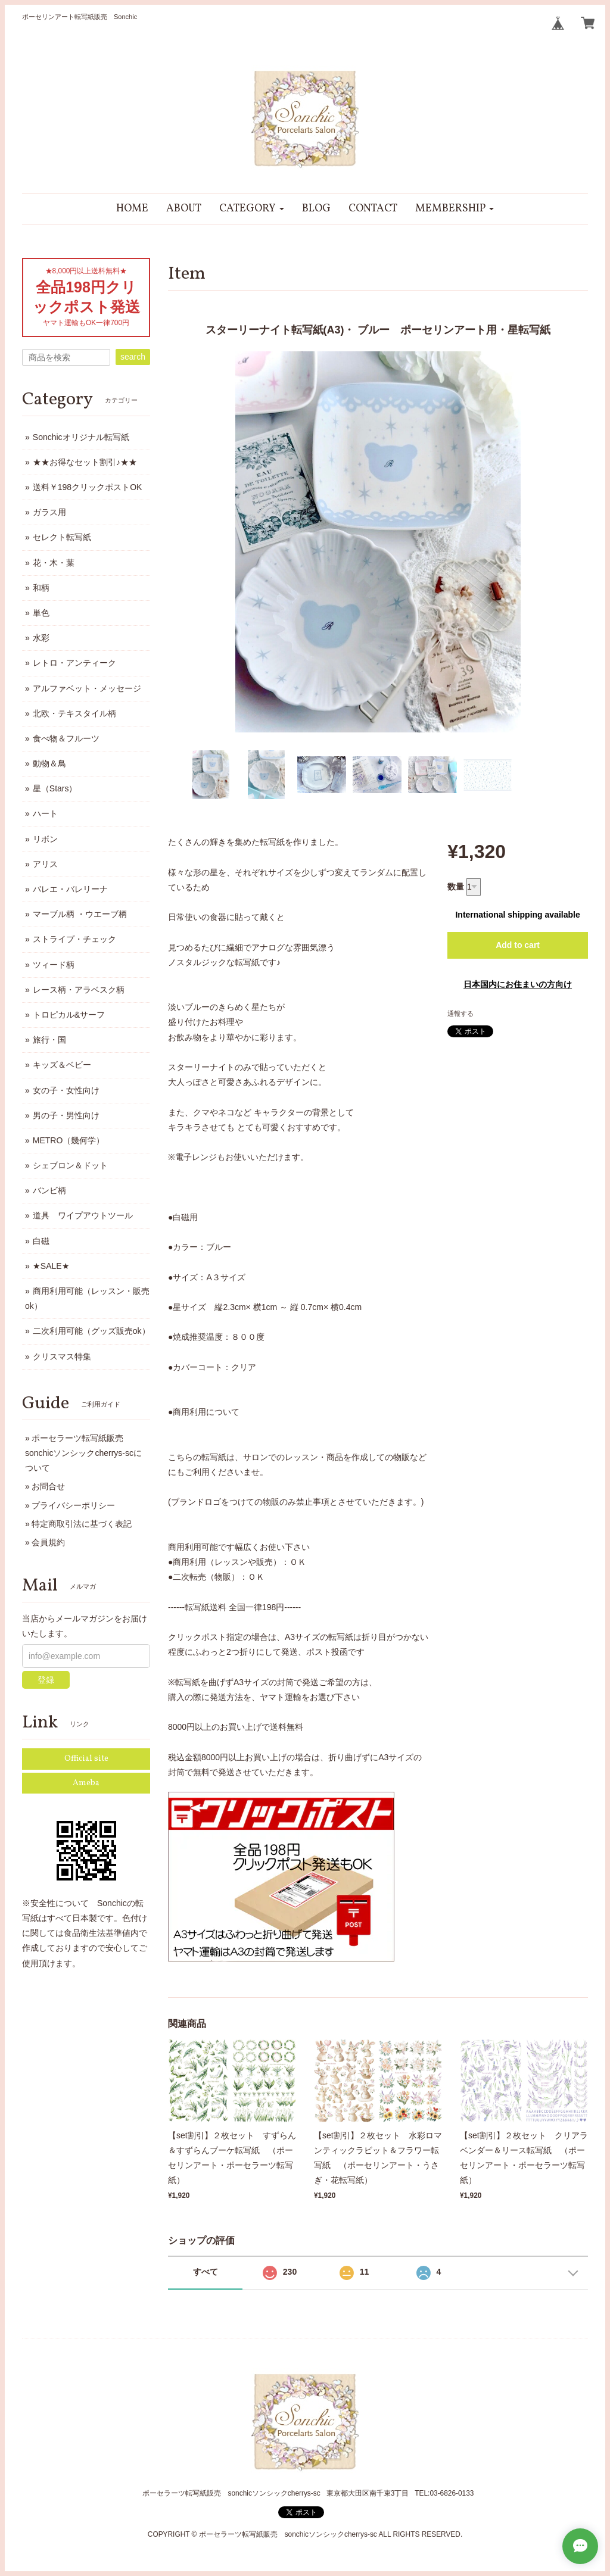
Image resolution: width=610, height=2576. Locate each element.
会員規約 (48, 1542)
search (132, 356)
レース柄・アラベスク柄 (79, 989)
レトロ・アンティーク (74, 663)
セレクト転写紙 (62, 537)
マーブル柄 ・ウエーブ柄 (80, 914)
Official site (86, 1758)
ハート (45, 813)
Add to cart (518, 945)
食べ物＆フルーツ (66, 738)
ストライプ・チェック (74, 939)
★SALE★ (51, 1266)
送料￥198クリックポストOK (87, 487)
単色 (41, 613)
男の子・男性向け (66, 1115)
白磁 (41, 1241)
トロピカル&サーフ (69, 1014)
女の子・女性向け (66, 1090)
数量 (455, 886)
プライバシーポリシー (73, 1505)
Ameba (86, 1783)
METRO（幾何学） (69, 1140)
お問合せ (48, 1486)
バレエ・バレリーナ (70, 889)
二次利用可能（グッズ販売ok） (91, 1331)
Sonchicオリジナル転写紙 (81, 437)
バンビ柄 (49, 1190)
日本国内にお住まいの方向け (517, 984)
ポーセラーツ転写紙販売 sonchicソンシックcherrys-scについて (83, 1453)
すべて (205, 2271)
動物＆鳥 (49, 763)
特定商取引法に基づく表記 (82, 1524)
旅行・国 (49, 1039)
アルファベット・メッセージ (87, 688)
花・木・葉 (53, 562)
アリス (45, 864)
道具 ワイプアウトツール (83, 1215)
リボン (45, 839)
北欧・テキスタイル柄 (74, 713)
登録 (46, 1680)
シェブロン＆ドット (70, 1165)
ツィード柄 (53, 964)
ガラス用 (49, 512)
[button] (251, 209)
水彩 (41, 638)
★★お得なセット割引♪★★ (85, 462)
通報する (460, 1013)
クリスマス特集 (62, 1356)
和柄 (41, 587)
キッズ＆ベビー (62, 1064)
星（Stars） (55, 788)
